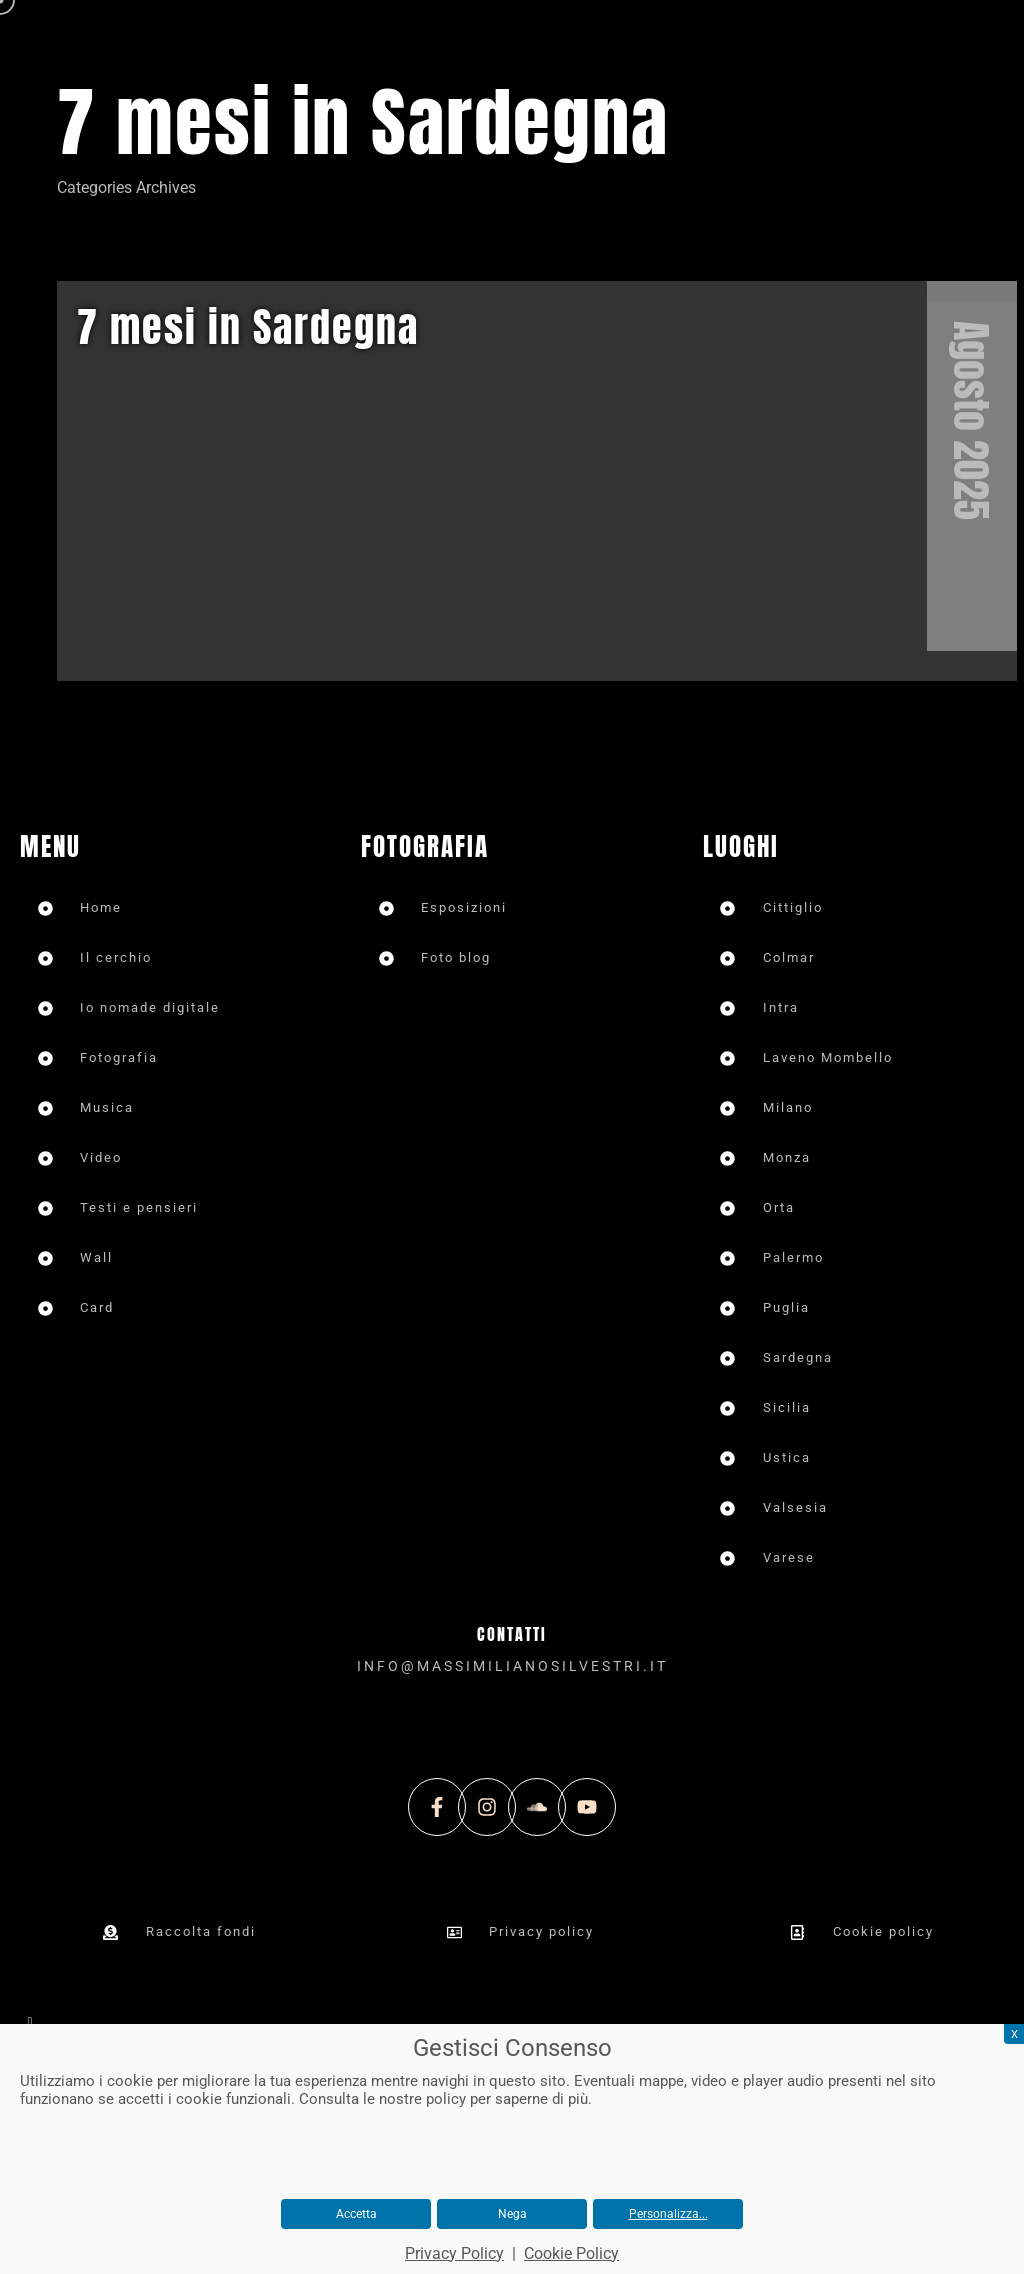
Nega (512, 2214)
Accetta (356, 2214)
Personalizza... (668, 2214)
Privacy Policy (454, 2253)
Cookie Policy (571, 2253)
